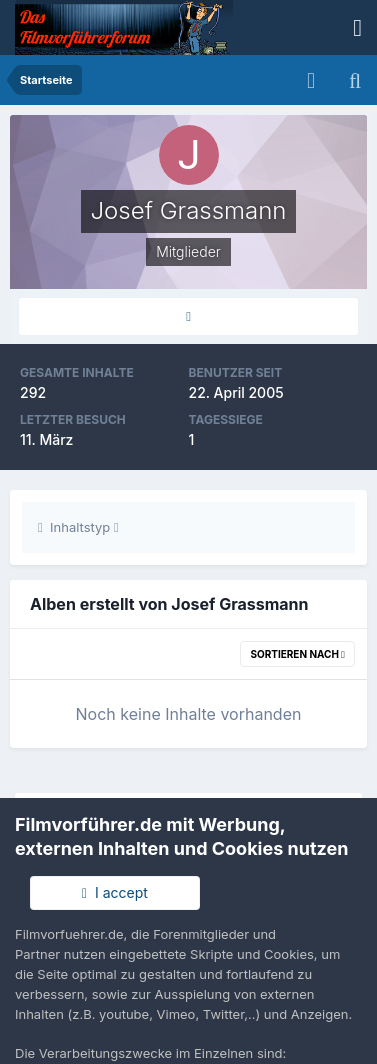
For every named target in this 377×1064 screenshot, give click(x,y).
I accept (115, 892)
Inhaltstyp (78, 527)
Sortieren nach (297, 654)
